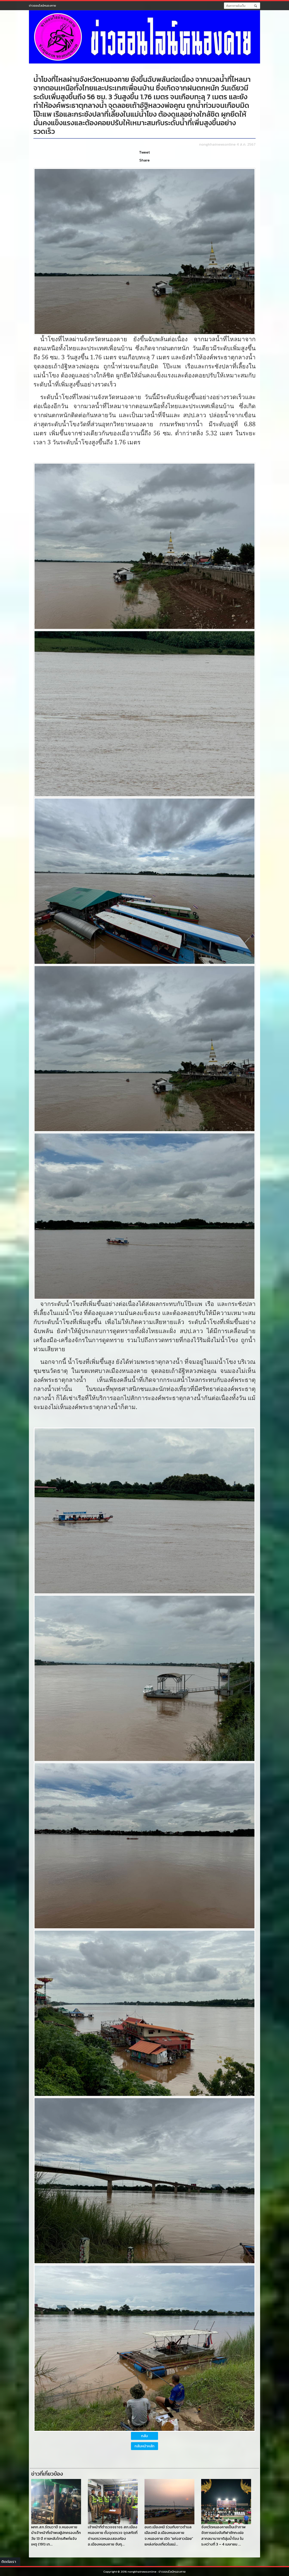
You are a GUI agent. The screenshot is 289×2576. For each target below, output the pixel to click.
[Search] (255, 5)
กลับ (144, 2436)
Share (144, 160)
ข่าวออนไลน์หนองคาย (42, 5)
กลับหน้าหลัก (144, 2446)
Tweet (144, 152)
